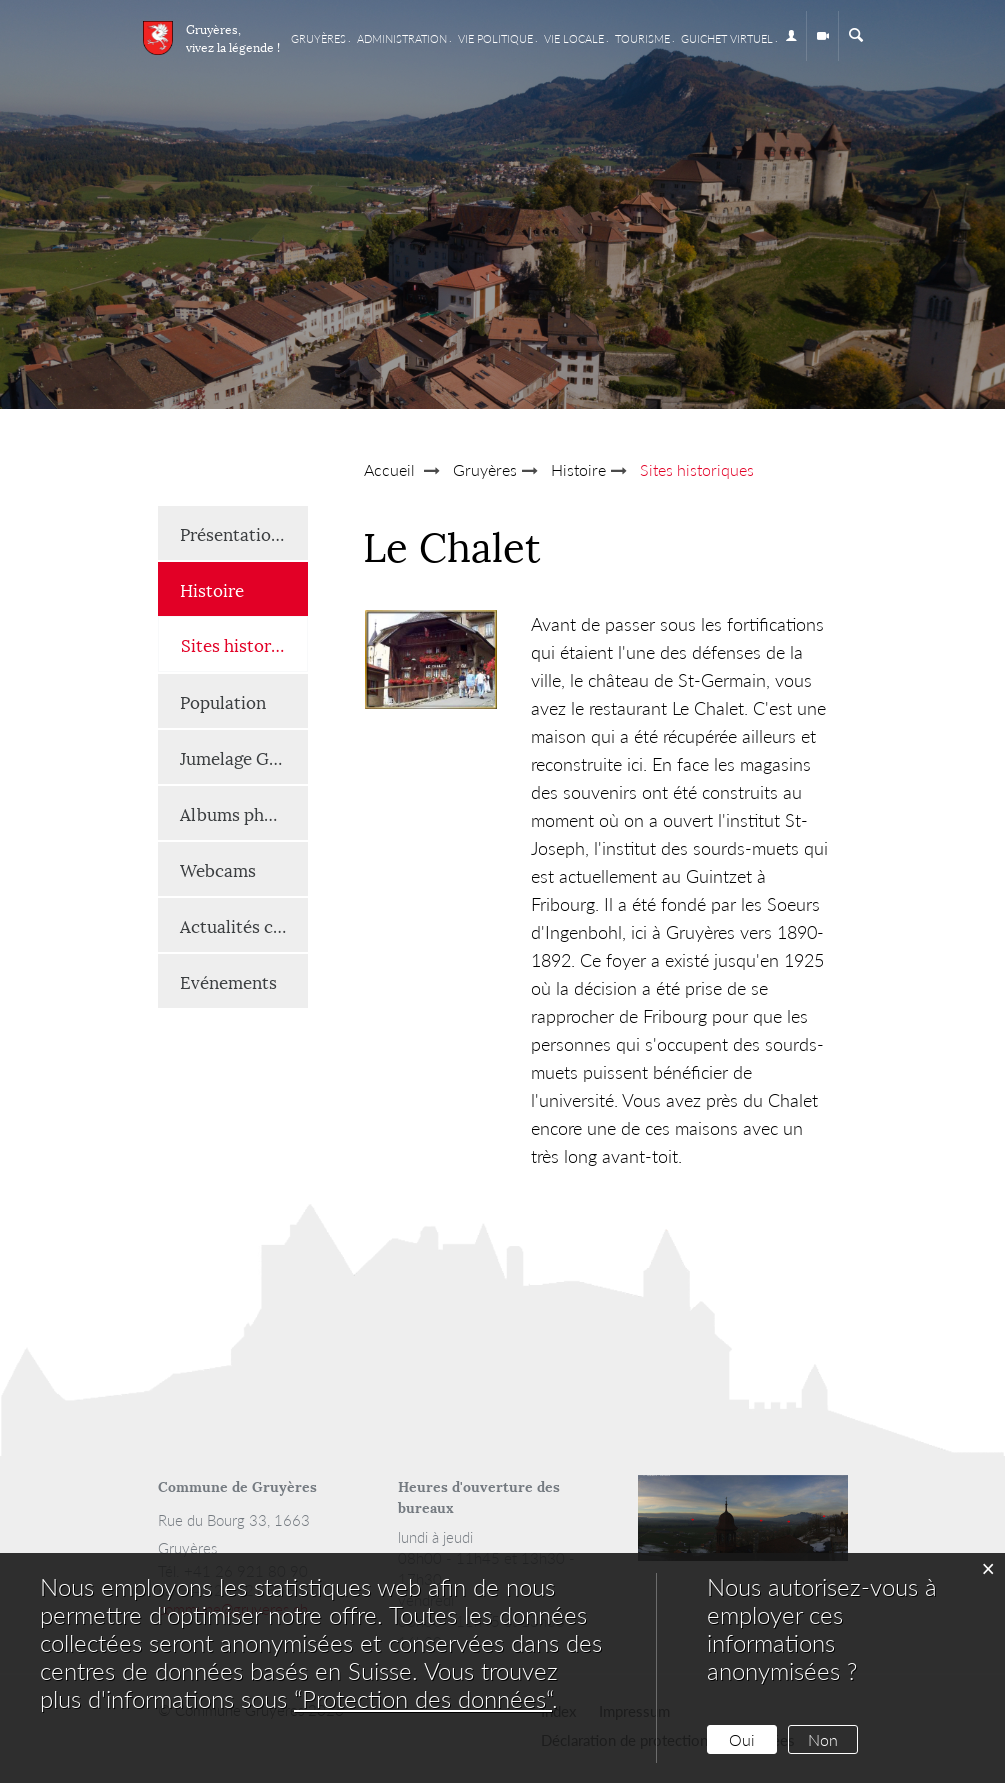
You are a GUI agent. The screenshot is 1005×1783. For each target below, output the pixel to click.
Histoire (212, 589)
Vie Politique (495, 38)
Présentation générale (244, 533)
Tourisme (642, 38)
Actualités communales (244, 925)
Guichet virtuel (727, 38)
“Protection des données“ (423, 1698)
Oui (742, 1739)
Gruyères (318, 38)
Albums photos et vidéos (244, 813)
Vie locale (574, 38)
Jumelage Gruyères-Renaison (244, 757)
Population (223, 701)
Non (823, 1739)
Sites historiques (244, 643)
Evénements (228, 981)
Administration (402, 38)
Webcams (218, 869)
